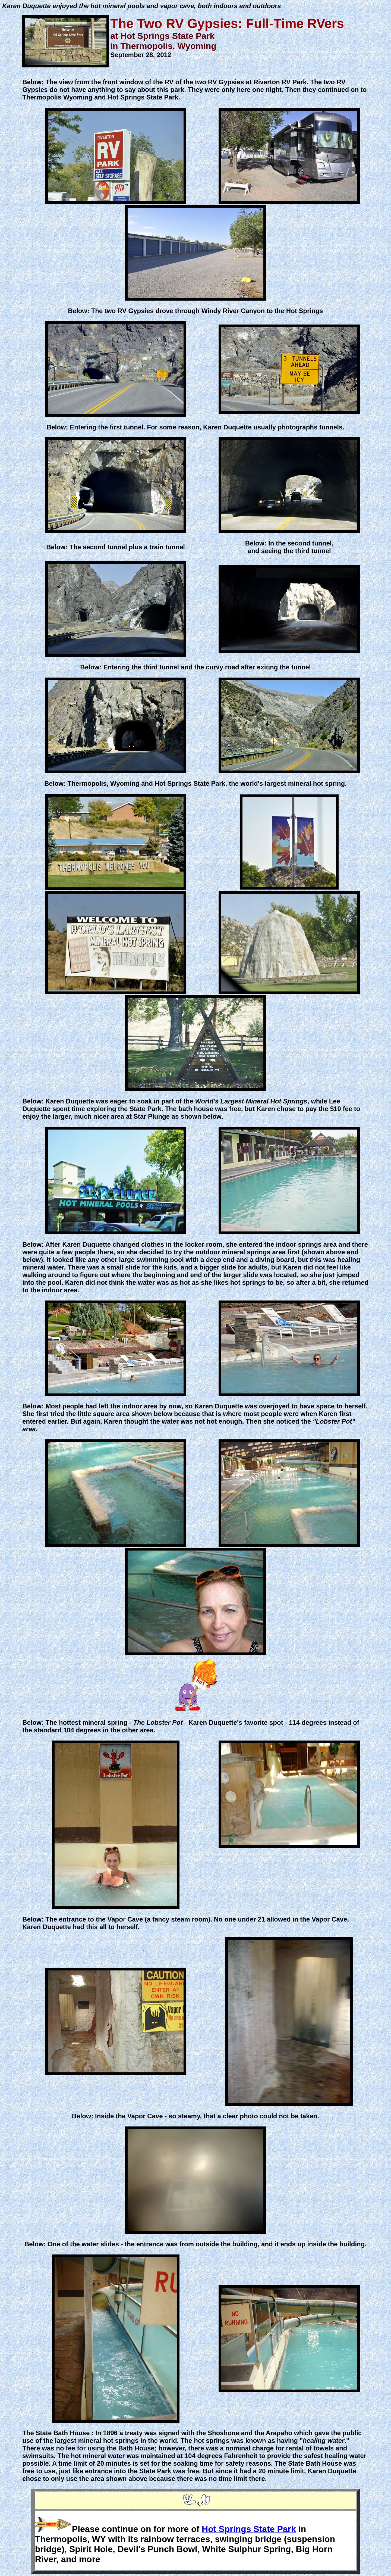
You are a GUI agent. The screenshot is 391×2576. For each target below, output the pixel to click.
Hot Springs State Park (249, 2529)
